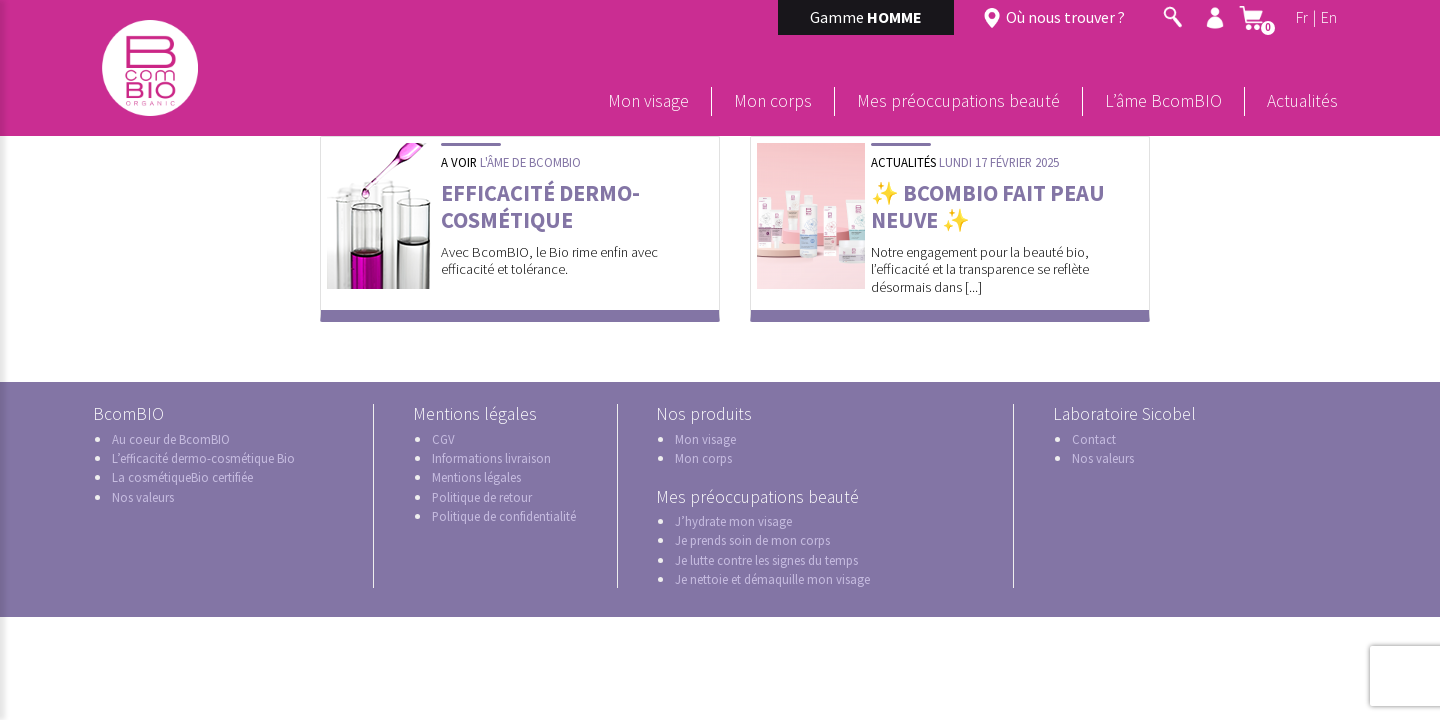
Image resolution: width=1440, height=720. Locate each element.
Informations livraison (491, 458)
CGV (443, 439)
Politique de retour (482, 497)
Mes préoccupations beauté (958, 101)
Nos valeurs (143, 497)
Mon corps (773, 101)
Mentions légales (476, 477)
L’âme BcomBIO (1163, 101)
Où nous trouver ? (1065, 17)
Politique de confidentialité (504, 516)
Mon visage (648, 101)
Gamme (866, 17)
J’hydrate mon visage (733, 521)
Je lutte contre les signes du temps (766, 560)
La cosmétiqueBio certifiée (182, 477)
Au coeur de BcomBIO (171, 439)
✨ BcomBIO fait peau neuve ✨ (988, 206)
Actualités (1302, 101)
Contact (1094, 439)
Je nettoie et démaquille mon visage (772, 579)
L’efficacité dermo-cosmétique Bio (203, 458)
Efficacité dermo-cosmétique (540, 206)
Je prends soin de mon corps (752, 540)
